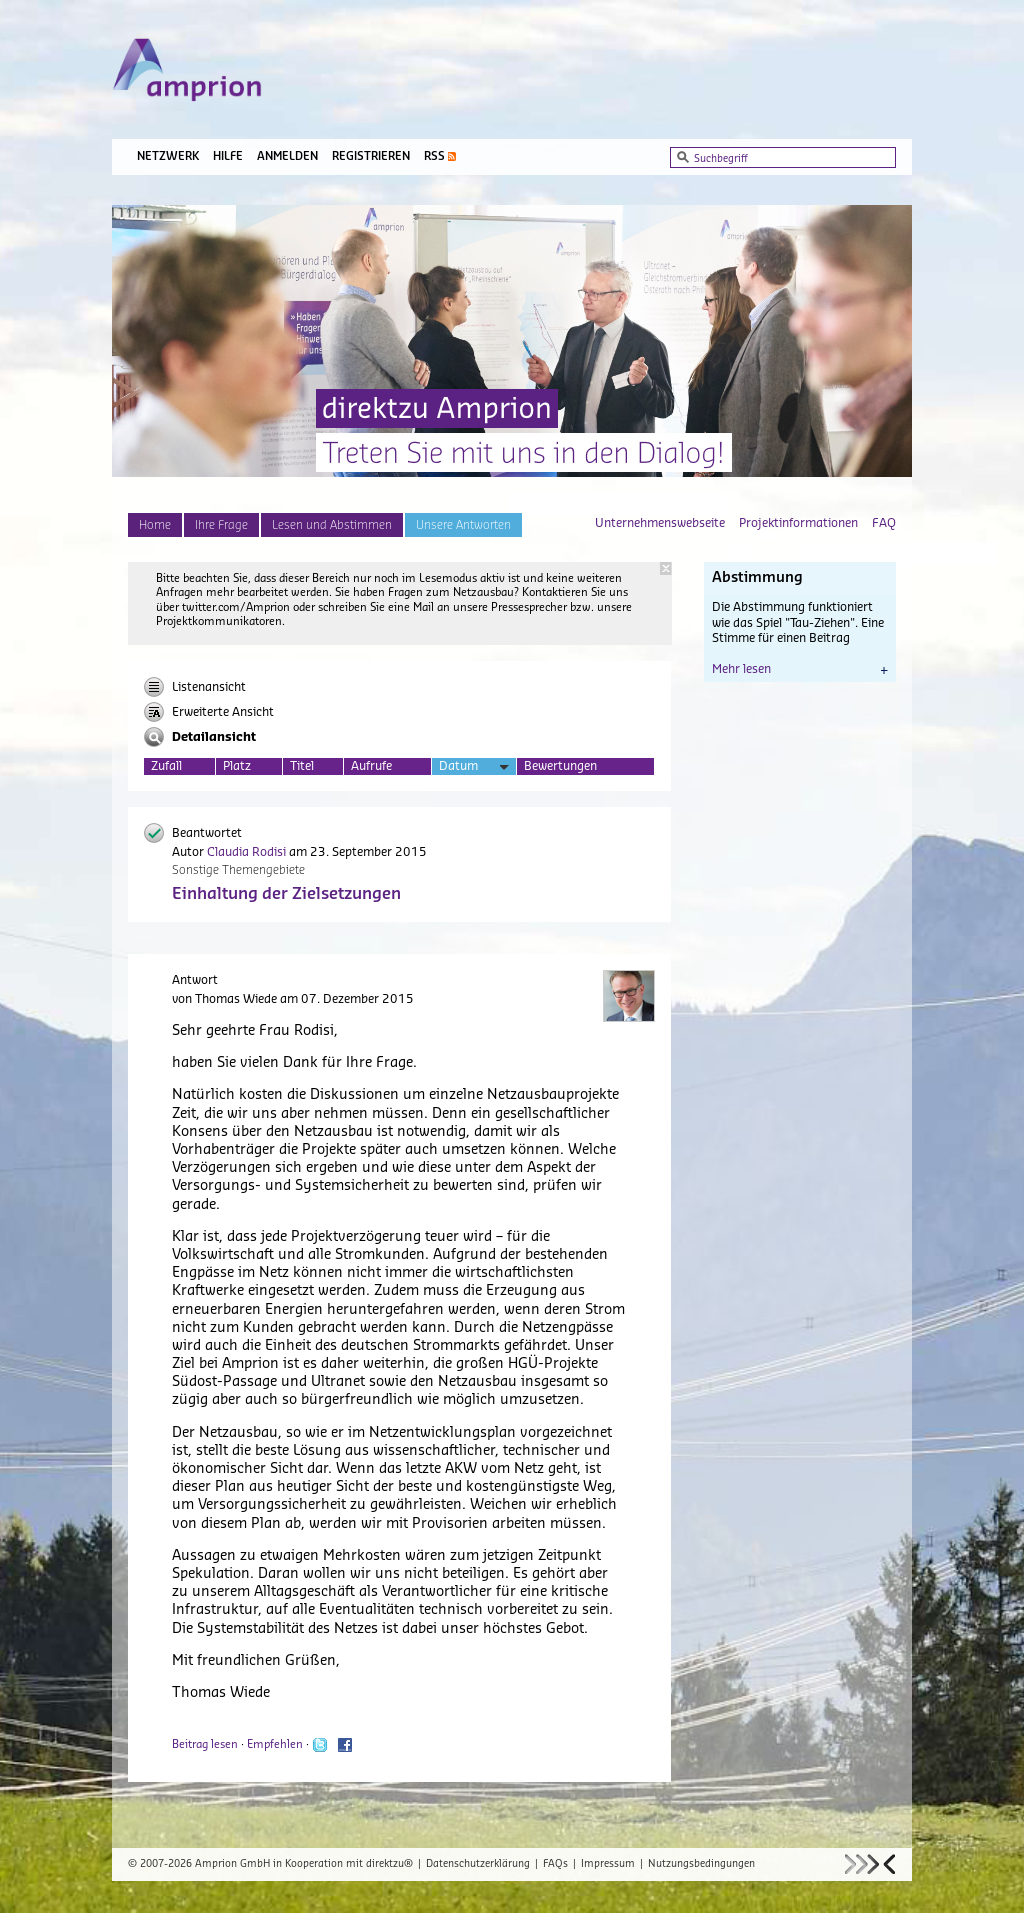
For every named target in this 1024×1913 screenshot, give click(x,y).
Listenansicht (195, 687)
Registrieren (371, 156)
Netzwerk (168, 156)
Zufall (166, 766)
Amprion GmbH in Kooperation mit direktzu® (304, 1864)
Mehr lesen (800, 669)
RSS (434, 156)
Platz (237, 766)
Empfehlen (275, 1744)
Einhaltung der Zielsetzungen (286, 894)
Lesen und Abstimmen (332, 525)
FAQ (884, 523)
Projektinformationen (798, 523)
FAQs (555, 1864)
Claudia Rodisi (246, 852)
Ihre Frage (221, 525)
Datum (474, 767)
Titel (302, 766)
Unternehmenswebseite (660, 523)
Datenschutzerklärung (478, 1864)
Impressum (608, 1864)
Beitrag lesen (205, 1744)
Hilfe (228, 156)
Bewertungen (560, 766)
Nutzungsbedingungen (701, 1864)
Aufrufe (371, 766)
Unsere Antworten (463, 525)
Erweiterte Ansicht (209, 712)
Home (155, 525)
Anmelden (287, 156)
